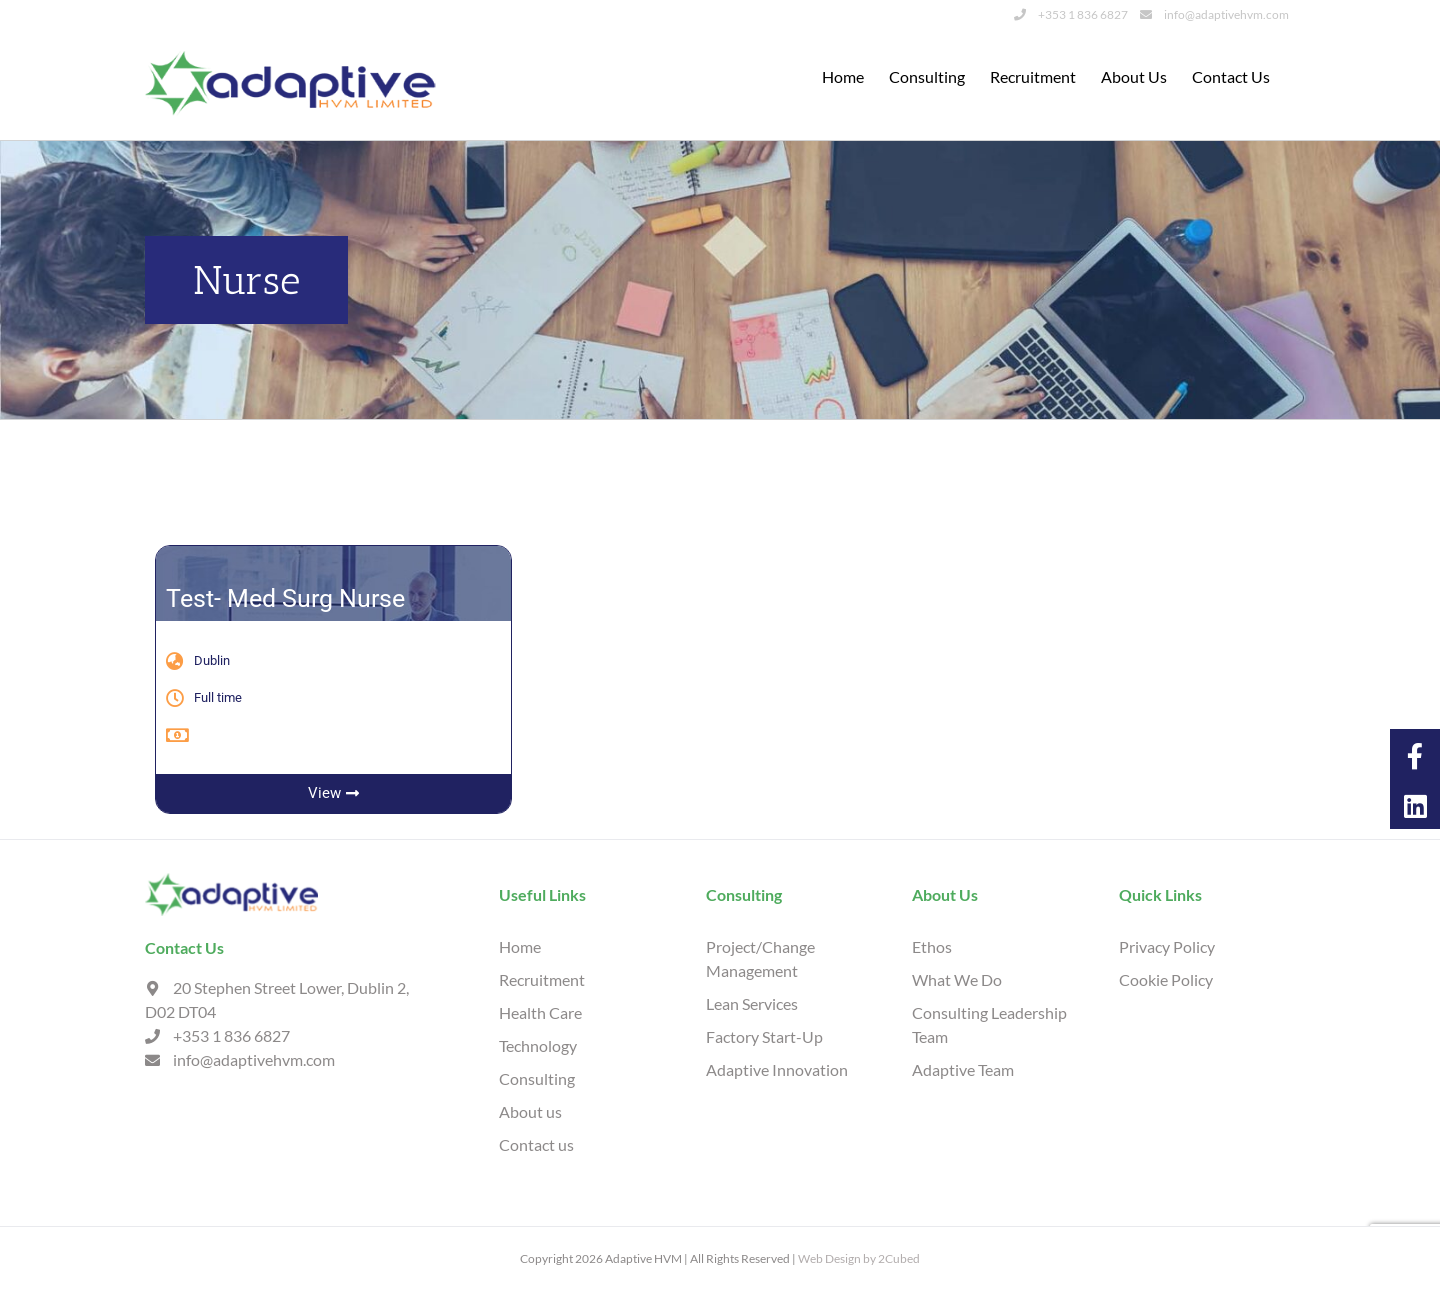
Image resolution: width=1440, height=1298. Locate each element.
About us (530, 1110)
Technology (538, 1044)
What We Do (957, 978)
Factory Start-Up (764, 1035)
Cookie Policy (1166, 978)
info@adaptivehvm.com (1214, 14)
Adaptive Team (963, 1068)
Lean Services (752, 1002)
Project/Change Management (760, 957)
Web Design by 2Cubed (859, 1257)
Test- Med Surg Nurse (285, 597)
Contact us (536, 1143)
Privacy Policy (1167, 945)
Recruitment (542, 978)
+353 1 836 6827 (1071, 14)
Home (520, 945)
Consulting (537, 1077)
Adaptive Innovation (777, 1068)
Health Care (540, 1011)
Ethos (932, 945)
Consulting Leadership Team (989, 1023)
